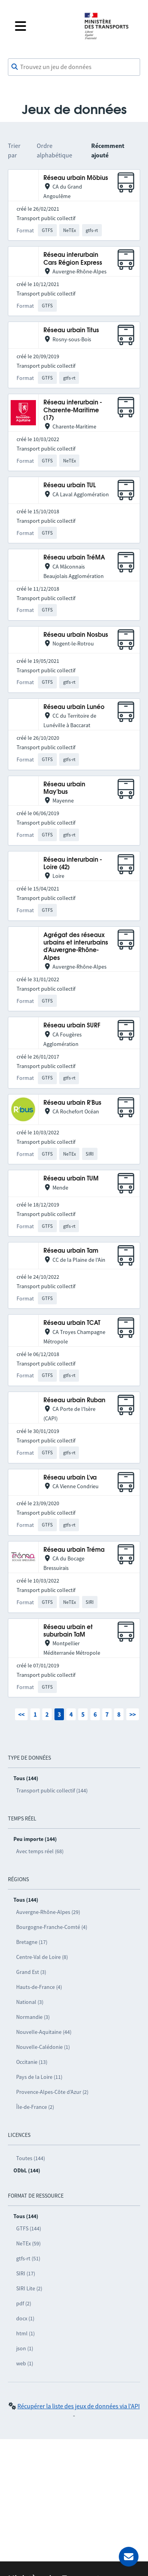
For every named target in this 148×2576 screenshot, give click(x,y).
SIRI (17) (25, 2273)
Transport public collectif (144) (52, 1790)
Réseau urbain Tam (70, 1251)
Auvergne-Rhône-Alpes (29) (48, 1912)
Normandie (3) (33, 2016)
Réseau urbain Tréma (74, 1550)
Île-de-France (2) (35, 2106)
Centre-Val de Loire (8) (42, 1957)
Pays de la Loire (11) (39, 2076)
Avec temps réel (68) (40, 1851)
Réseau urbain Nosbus (75, 635)
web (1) (24, 2363)
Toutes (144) (30, 2158)
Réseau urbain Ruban (74, 1400)
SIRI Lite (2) (29, 2288)
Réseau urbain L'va (70, 1478)
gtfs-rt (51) (28, 2258)
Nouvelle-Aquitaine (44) (43, 2031)
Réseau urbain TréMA (74, 558)
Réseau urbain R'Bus (72, 1103)
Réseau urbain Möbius (75, 178)
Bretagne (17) (31, 1942)
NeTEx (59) (28, 2243)
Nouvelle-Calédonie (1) (43, 2046)
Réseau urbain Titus (71, 330)
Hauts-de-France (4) (39, 1986)
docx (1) (25, 2318)
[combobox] (74, 67)
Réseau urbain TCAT (71, 1323)
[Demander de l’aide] (129, 2557)
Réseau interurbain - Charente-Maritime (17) (72, 410)
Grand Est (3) (31, 1971)
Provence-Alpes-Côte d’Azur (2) (52, 2091)
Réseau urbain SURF (71, 1026)
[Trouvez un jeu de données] (74, 67)
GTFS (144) (28, 2228)
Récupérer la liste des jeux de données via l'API (78, 2406)
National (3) (29, 2001)
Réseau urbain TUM (71, 1179)
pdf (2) (23, 2303)
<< (21, 1714)
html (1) (25, 2333)
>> (132, 1714)
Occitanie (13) (31, 2061)
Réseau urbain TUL (69, 485)
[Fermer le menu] (43, 26)
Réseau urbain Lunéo (74, 707)
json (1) (24, 2348)
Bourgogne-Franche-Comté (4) (51, 1927)
